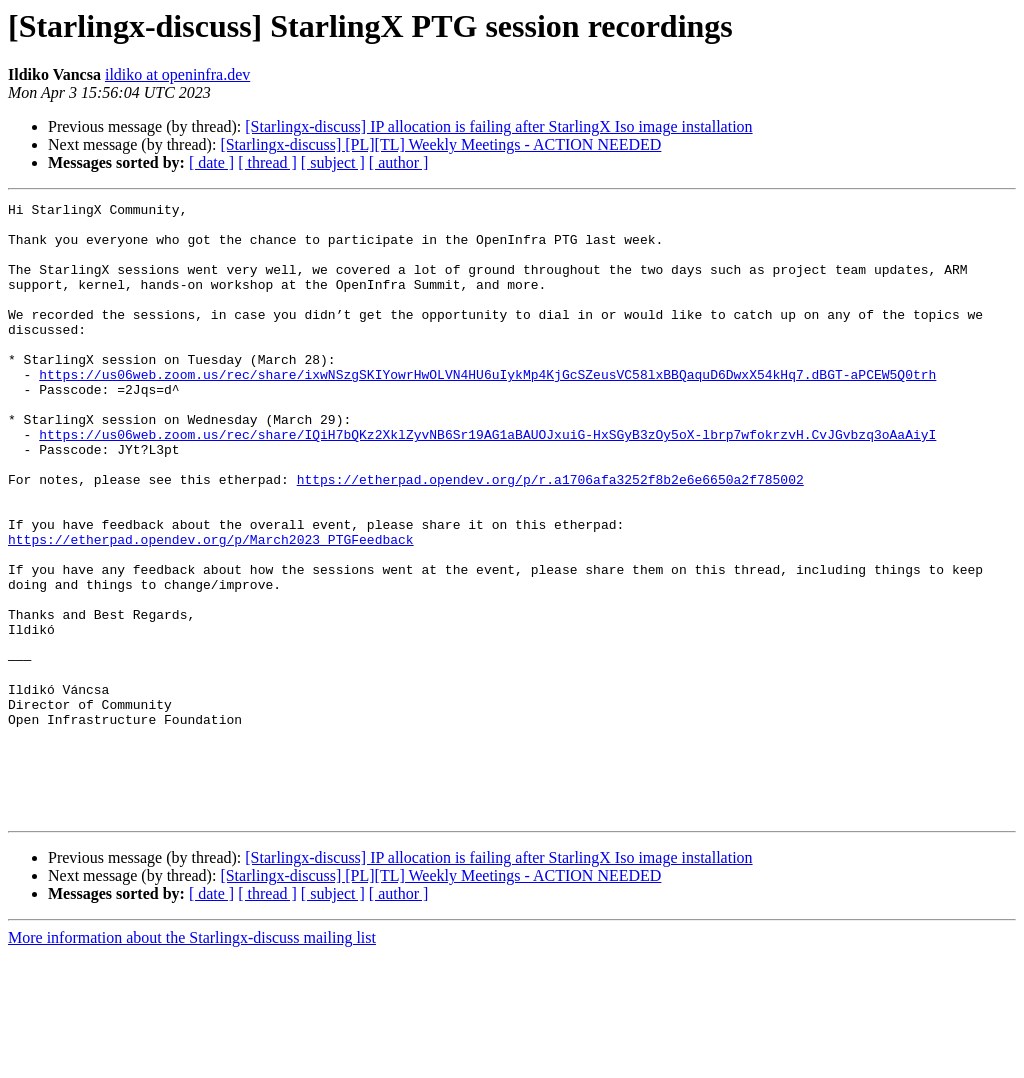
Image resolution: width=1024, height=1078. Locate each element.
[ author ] (399, 162)
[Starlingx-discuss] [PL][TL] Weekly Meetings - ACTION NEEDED (440, 144)
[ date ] (211, 162)
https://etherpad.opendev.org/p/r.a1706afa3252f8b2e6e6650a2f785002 (550, 536)
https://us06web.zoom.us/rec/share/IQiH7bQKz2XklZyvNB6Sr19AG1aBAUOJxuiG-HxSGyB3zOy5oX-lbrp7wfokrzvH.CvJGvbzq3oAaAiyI (487, 482)
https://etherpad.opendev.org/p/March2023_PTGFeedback (211, 608)
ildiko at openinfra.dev (177, 74)
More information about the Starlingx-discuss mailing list (192, 1060)
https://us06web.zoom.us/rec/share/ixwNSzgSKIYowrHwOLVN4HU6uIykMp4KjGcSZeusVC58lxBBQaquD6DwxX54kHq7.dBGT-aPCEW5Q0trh (487, 410)
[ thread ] (267, 162)
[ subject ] (333, 162)
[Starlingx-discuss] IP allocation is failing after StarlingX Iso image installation (498, 126)
